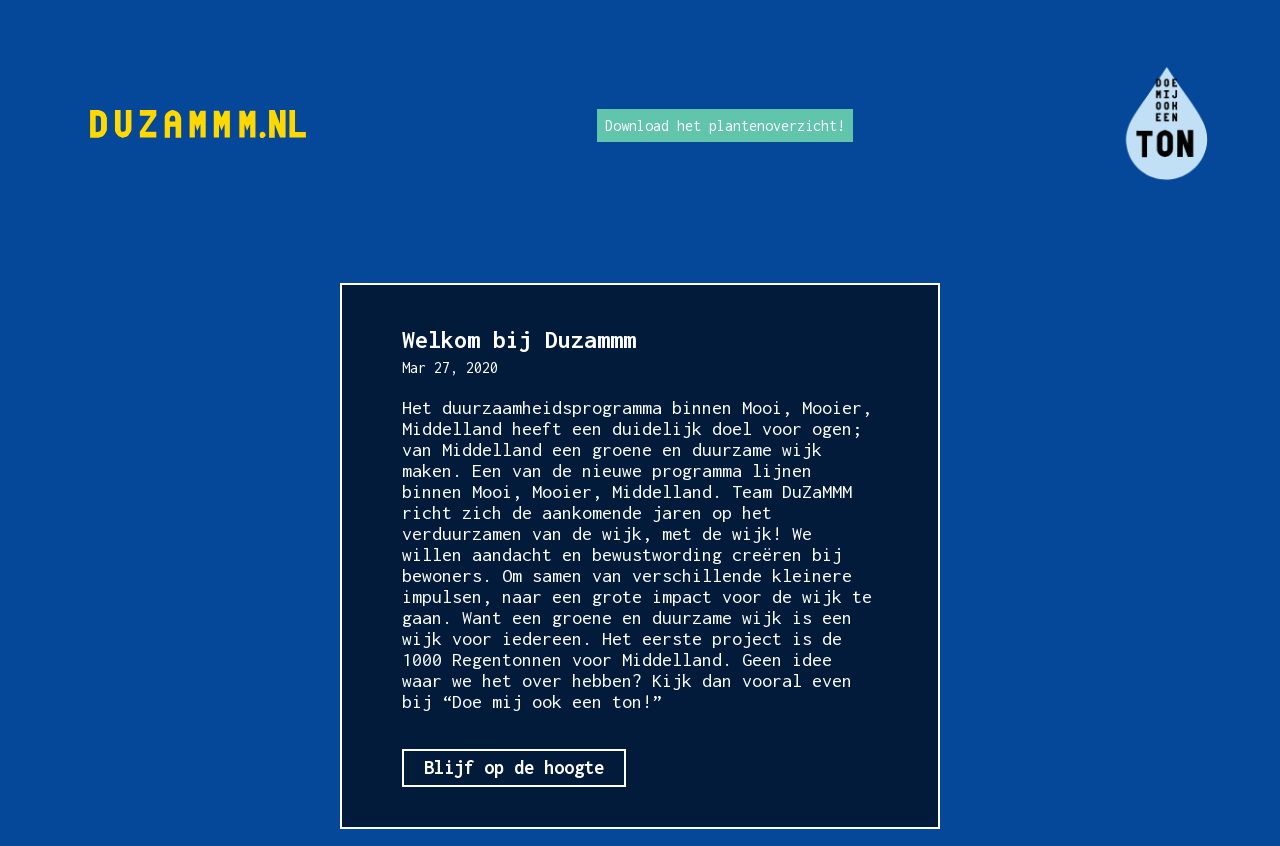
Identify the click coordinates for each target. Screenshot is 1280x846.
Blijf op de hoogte (514, 767)
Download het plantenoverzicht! (725, 125)
